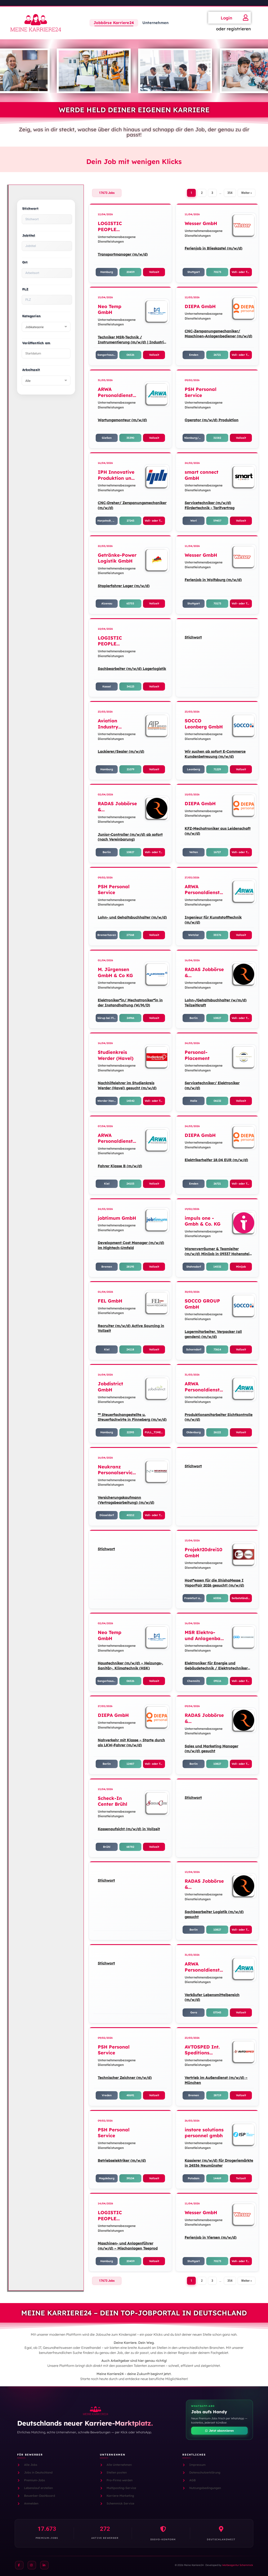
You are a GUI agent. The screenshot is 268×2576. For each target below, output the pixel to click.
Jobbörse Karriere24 (114, 22)
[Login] (245, 17)
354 (229, 193)
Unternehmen (155, 22)
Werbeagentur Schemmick (237, 2565)
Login (226, 17)
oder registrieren (233, 28)
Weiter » (246, 193)
